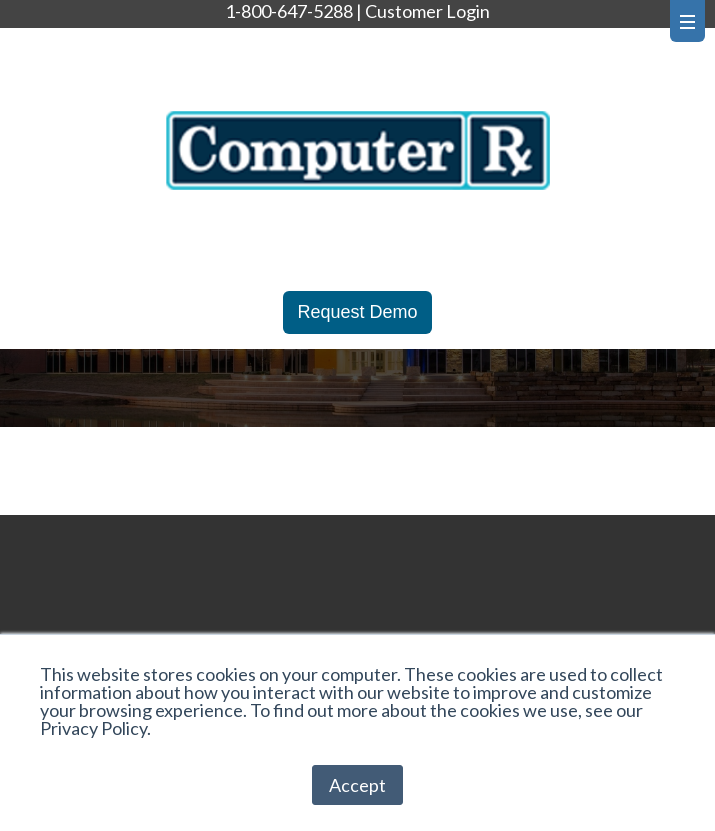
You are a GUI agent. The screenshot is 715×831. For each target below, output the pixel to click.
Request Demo (357, 312)
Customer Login (427, 11)
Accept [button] (357, 785)
